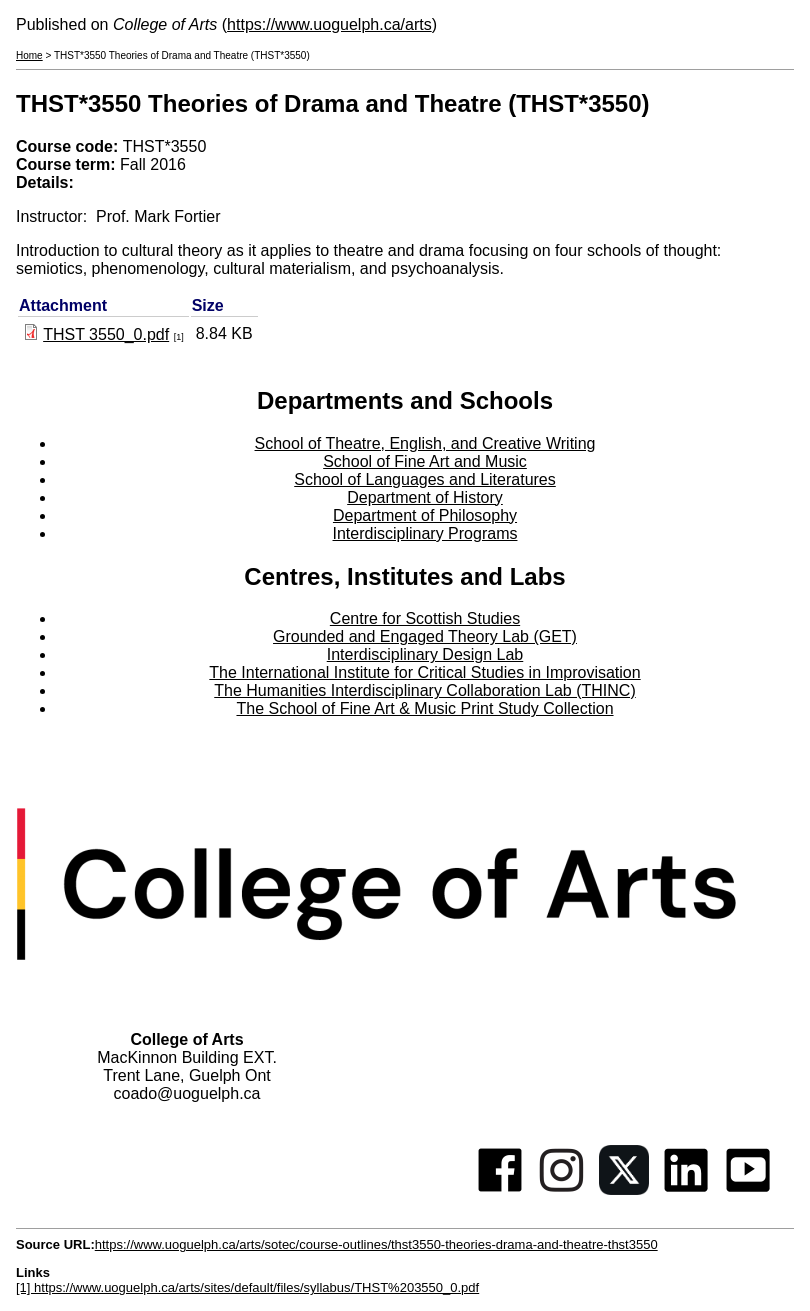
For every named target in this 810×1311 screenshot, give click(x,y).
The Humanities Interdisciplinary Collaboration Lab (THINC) (425, 690)
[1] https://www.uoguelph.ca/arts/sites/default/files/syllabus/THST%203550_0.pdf (247, 1287)
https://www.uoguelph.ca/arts (329, 24)
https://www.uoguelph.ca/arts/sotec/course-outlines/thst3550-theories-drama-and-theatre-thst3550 (376, 1244)
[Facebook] (500, 1189)
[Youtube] (748, 1189)
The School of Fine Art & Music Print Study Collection (424, 708)
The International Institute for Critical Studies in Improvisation (424, 672)
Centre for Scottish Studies (425, 618)
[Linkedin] (686, 1189)
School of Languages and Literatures (425, 479)
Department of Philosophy (425, 515)
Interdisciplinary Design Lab (425, 654)
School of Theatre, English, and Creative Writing (425, 443)
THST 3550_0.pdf (106, 334)
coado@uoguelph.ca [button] (186, 1093)
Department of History (425, 497)
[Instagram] (562, 1189)
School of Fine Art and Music (425, 461)
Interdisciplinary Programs (425, 533)
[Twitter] (624, 1189)
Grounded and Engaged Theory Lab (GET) (425, 636)
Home (29, 55)
